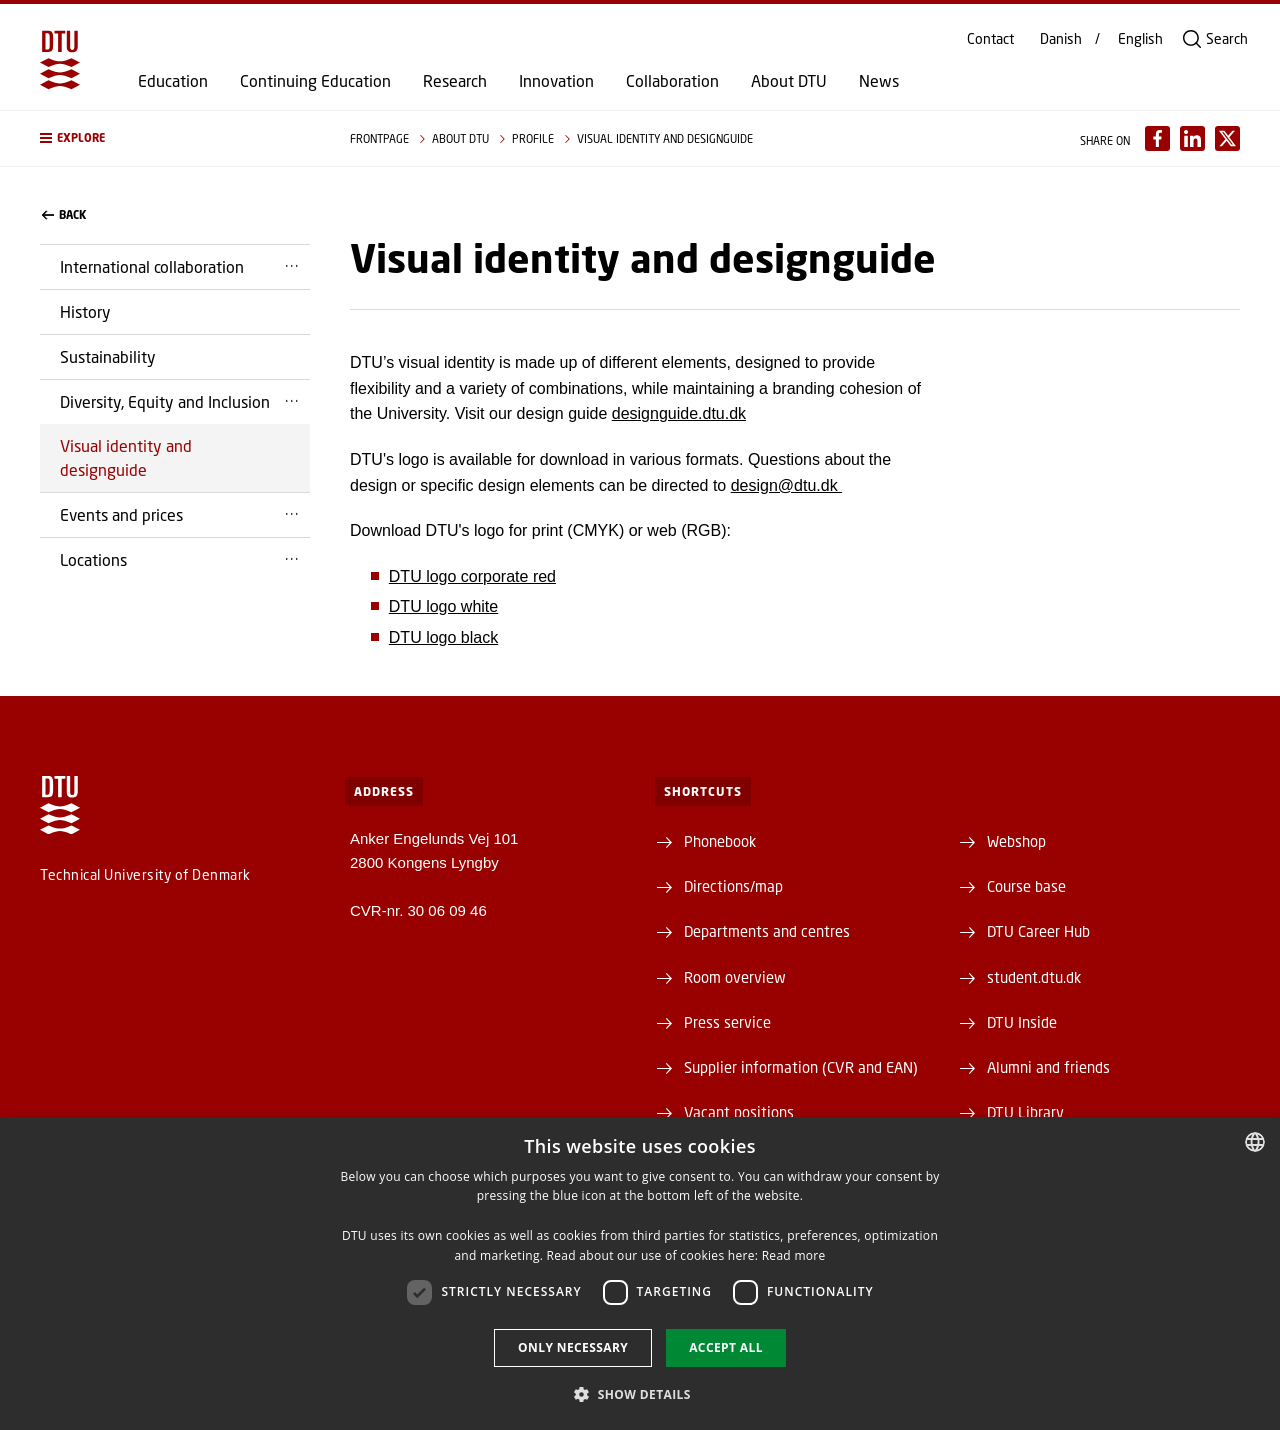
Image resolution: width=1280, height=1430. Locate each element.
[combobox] (1255, 1142)
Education (173, 81)
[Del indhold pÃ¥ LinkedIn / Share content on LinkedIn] (1192, 138)
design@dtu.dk (786, 485)
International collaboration (152, 266)
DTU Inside (1022, 1022)
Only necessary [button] (573, 1347)
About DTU (789, 81)
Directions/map (733, 886)
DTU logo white (443, 606)
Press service (727, 1022)
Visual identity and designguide (126, 457)
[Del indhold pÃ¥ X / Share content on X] (1227, 138)
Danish (1061, 39)
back (64, 215)
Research (455, 81)
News (879, 81)
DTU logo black (443, 637)
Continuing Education (315, 81)
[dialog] (640, 1273)
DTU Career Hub (1038, 931)
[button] (175, 138)
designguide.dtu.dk (679, 413)
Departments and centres (767, 931)
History (85, 311)
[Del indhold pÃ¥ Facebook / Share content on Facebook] (1157, 138)
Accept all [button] (726, 1347)
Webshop (1016, 841)
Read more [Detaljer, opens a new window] (794, 1255)
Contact (990, 39)
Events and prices (121, 514)
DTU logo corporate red (472, 576)
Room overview (735, 977)
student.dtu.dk (1034, 977)
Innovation (556, 81)
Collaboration (672, 81)
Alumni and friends (1048, 1067)
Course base (1026, 886)
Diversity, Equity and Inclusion (165, 401)
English (1140, 39)
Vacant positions (739, 1112)
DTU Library (1025, 1112)
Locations (93, 559)
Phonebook (720, 841)
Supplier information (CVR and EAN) (801, 1067)
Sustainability (108, 356)
